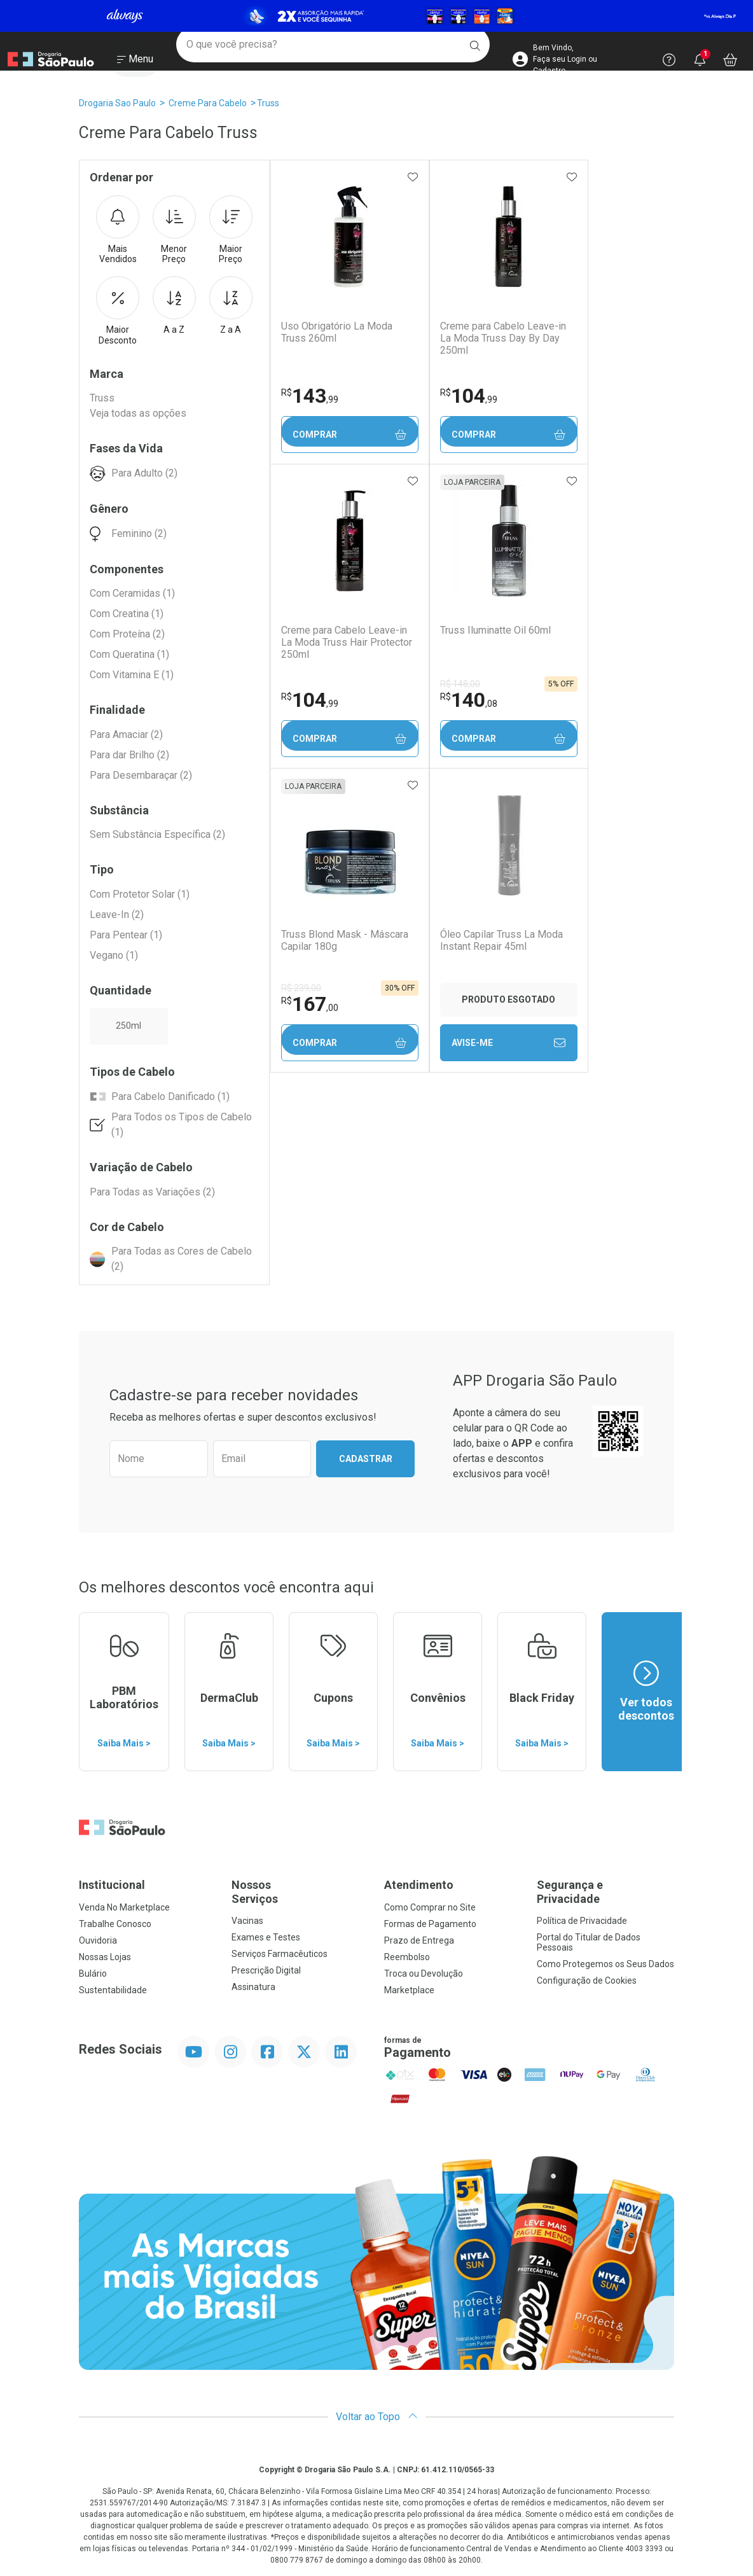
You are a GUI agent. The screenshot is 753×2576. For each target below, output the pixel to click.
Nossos (300, 1891)
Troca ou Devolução (423, 1973)
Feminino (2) (139, 533)
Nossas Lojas (105, 1957)
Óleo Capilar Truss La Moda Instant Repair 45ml (499, 940)
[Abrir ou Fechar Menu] (135, 63)
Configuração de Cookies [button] (587, 1980)
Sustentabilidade (113, 1990)
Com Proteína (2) (127, 634)
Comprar (349, 434)
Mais (117, 230)
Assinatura (253, 1987)
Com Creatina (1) (126, 614)
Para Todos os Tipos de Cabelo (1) (181, 1124)
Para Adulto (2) (144, 473)
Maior (230, 230)
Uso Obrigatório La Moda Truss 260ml (336, 332)
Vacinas (247, 1921)
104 (466, 396)
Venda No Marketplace (124, 1907)
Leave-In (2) (117, 915)
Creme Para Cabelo (208, 103)
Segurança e (605, 1891)
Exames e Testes (265, 1937)
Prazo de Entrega (419, 1940)
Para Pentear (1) (126, 935)
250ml (128, 1025)
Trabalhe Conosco (115, 1924)
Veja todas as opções (138, 413)
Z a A (230, 305)
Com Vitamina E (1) (132, 675)
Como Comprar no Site (430, 1907)
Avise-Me (507, 1042)
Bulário (93, 1973)
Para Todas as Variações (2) (152, 1192)
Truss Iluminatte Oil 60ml (493, 630)
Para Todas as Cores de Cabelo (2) (181, 1258)
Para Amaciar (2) (126, 734)
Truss (268, 103)
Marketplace (409, 1990)
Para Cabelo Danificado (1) (170, 1096)
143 (309, 396)
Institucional (112, 1884)
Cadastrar (365, 1459)
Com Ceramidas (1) (132, 593)
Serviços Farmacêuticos (279, 1954)
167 (309, 1004)
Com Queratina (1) (129, 654)
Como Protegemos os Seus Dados (605, 1964)
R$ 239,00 (300, 988)
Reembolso (407, 1957)
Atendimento (418, 1884)
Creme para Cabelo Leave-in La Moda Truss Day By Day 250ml (501, 338)
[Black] (376, 16)
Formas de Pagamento (430, 1924)
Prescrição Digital (266, 1970)
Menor (174, 230)
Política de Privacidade (582, 1921)
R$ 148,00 (458, 684)
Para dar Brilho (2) (129, 755)
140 (466, 700)
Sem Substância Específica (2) (157, 834)
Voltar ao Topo (377, 2417)
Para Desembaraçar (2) (141, 775)
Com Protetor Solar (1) (140, 894)
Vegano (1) (114, 955)
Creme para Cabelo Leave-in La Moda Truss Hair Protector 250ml (345, 642)
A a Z (174, 305)
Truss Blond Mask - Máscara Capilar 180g (344, 940)
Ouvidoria (98, 1940)
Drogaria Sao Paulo (117, 103)
